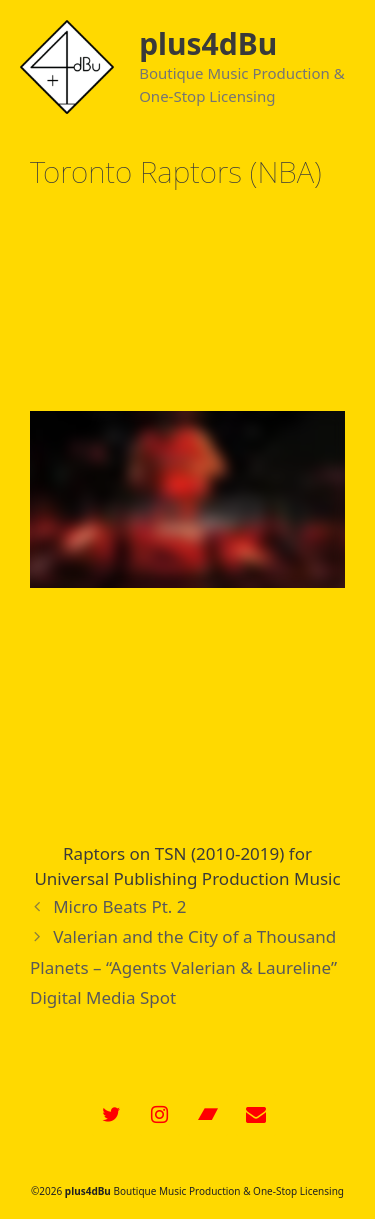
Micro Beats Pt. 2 (119, 906)
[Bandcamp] (208, 1115)
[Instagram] (160, 1115)
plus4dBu (208, 43)
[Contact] (256, 1115)
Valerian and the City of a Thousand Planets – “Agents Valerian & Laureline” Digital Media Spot (183, 967)
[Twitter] (112, 1115)
